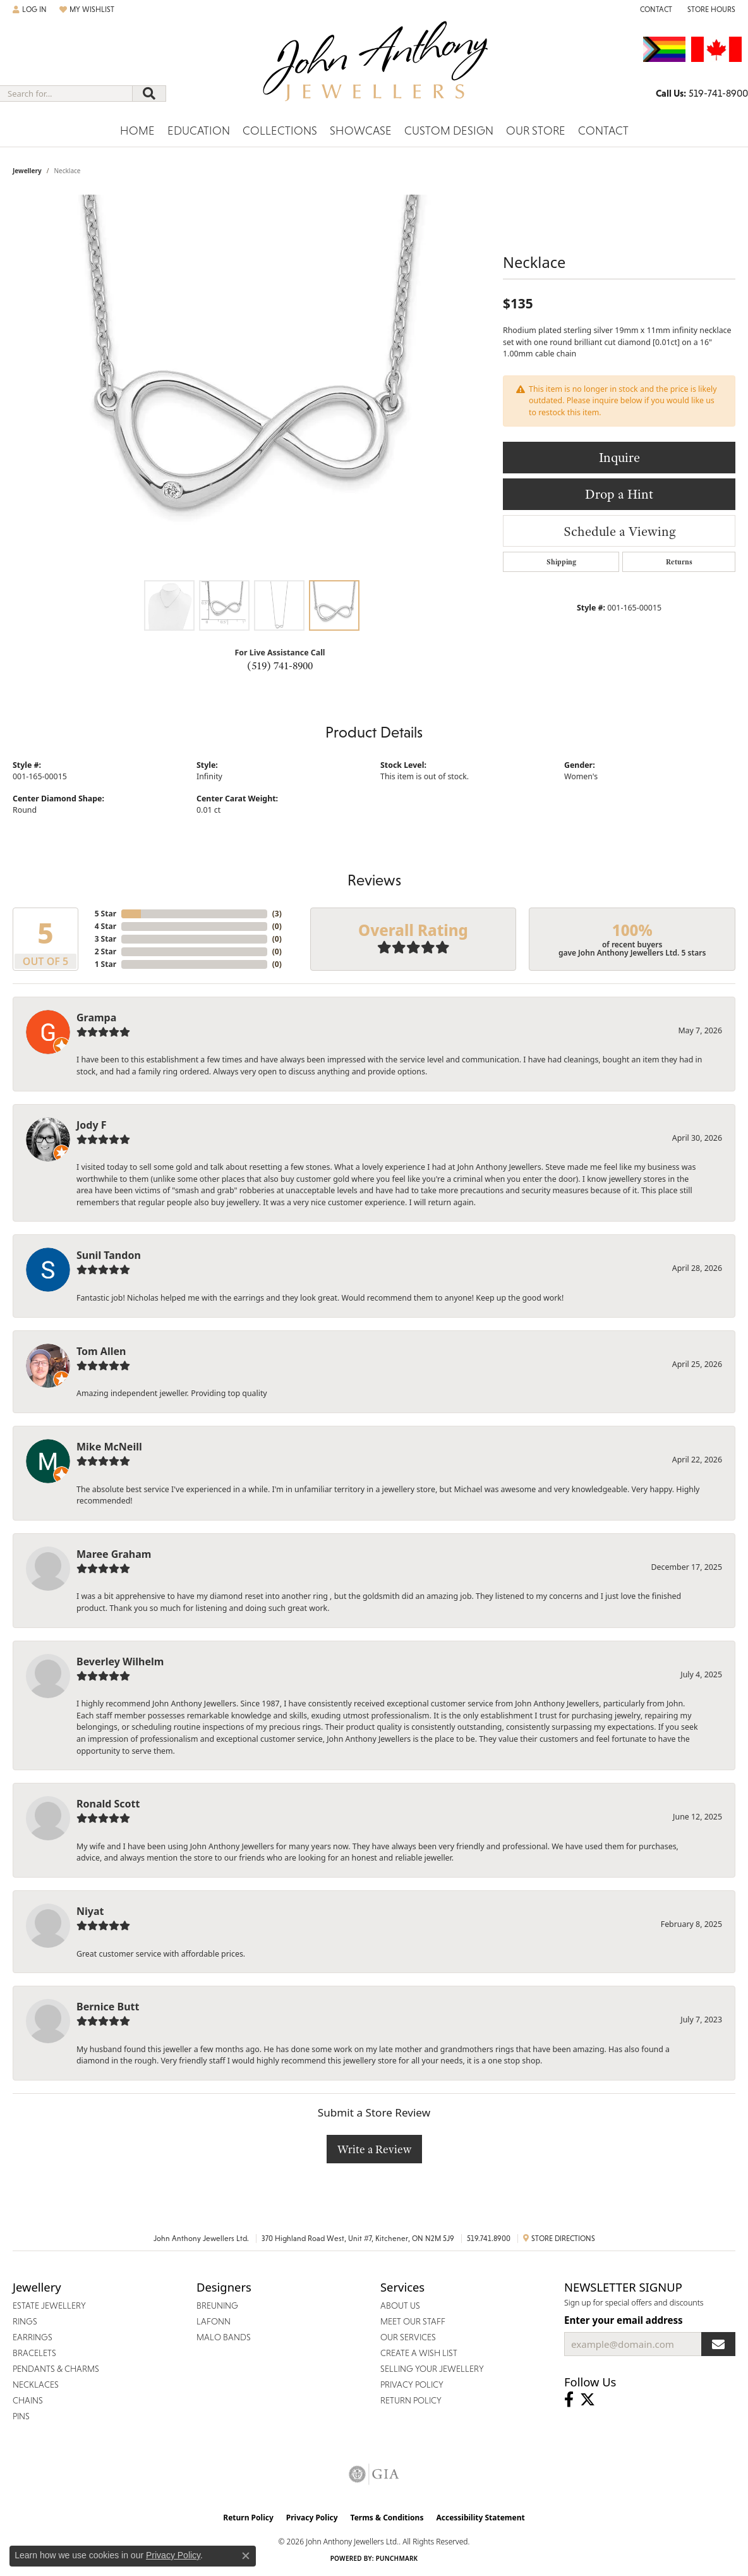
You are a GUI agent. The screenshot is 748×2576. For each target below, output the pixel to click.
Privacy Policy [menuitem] (411, 2384)
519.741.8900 (488, 2238)
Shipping (561, 562)
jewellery (27, 170)
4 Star (105, 926)
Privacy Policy (312, 2517)
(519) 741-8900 (280, 665)
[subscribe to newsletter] (718, 2344)
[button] (30, 9)
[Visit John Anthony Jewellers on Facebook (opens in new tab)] (569, 2399)
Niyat (90, 1911)
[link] (654, 9)
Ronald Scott (108, 1804)
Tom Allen (101, 1351)
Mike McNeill (109, 1447)
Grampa (96, 1017)
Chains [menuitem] (28, 2400)
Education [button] (198, 130)
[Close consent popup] (246, 2556)
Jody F (91, 1125)
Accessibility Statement (480, 2517)
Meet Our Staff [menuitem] (412, 2321)
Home (137, 130)
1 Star (105, 964)
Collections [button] (280, 130)
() (277, 913)
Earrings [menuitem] (32, 2337)
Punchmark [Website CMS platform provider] (397, 2558)
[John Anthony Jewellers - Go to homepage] (374, 69)
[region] (251, 384)
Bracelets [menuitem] (34, 2353)
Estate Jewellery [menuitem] (49, 2305)
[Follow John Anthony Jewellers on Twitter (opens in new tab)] (587, 2399)
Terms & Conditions (387, 2517)
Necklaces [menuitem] (36, 2384)
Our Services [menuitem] (408, 2337)
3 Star (105, 938)
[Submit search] (149, 93)
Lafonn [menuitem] (213, 2321)
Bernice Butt (107, 2007)
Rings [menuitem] (25, 2321)
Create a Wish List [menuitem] (418, 2353)
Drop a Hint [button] (619, 493)
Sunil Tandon (108, 1255)
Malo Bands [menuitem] (223, 2337)
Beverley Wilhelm (120, 1661)
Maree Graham (113, 1554)
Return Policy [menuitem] (411, 2400)
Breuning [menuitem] (217, 2305)
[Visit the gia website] (374, 2474)
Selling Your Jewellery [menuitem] (432, 2369)
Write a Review (374, 2149)
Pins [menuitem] (21, 2416)
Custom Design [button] (448, 130)
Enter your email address (623, 2320)
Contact (603, 130)
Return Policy (248, 2517)
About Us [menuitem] (400, 2305)
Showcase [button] (361, 130)
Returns (679, 562)
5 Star (105, 913)
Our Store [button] (535, 130)
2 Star (105, 951)
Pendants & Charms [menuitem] (56, 2369)
